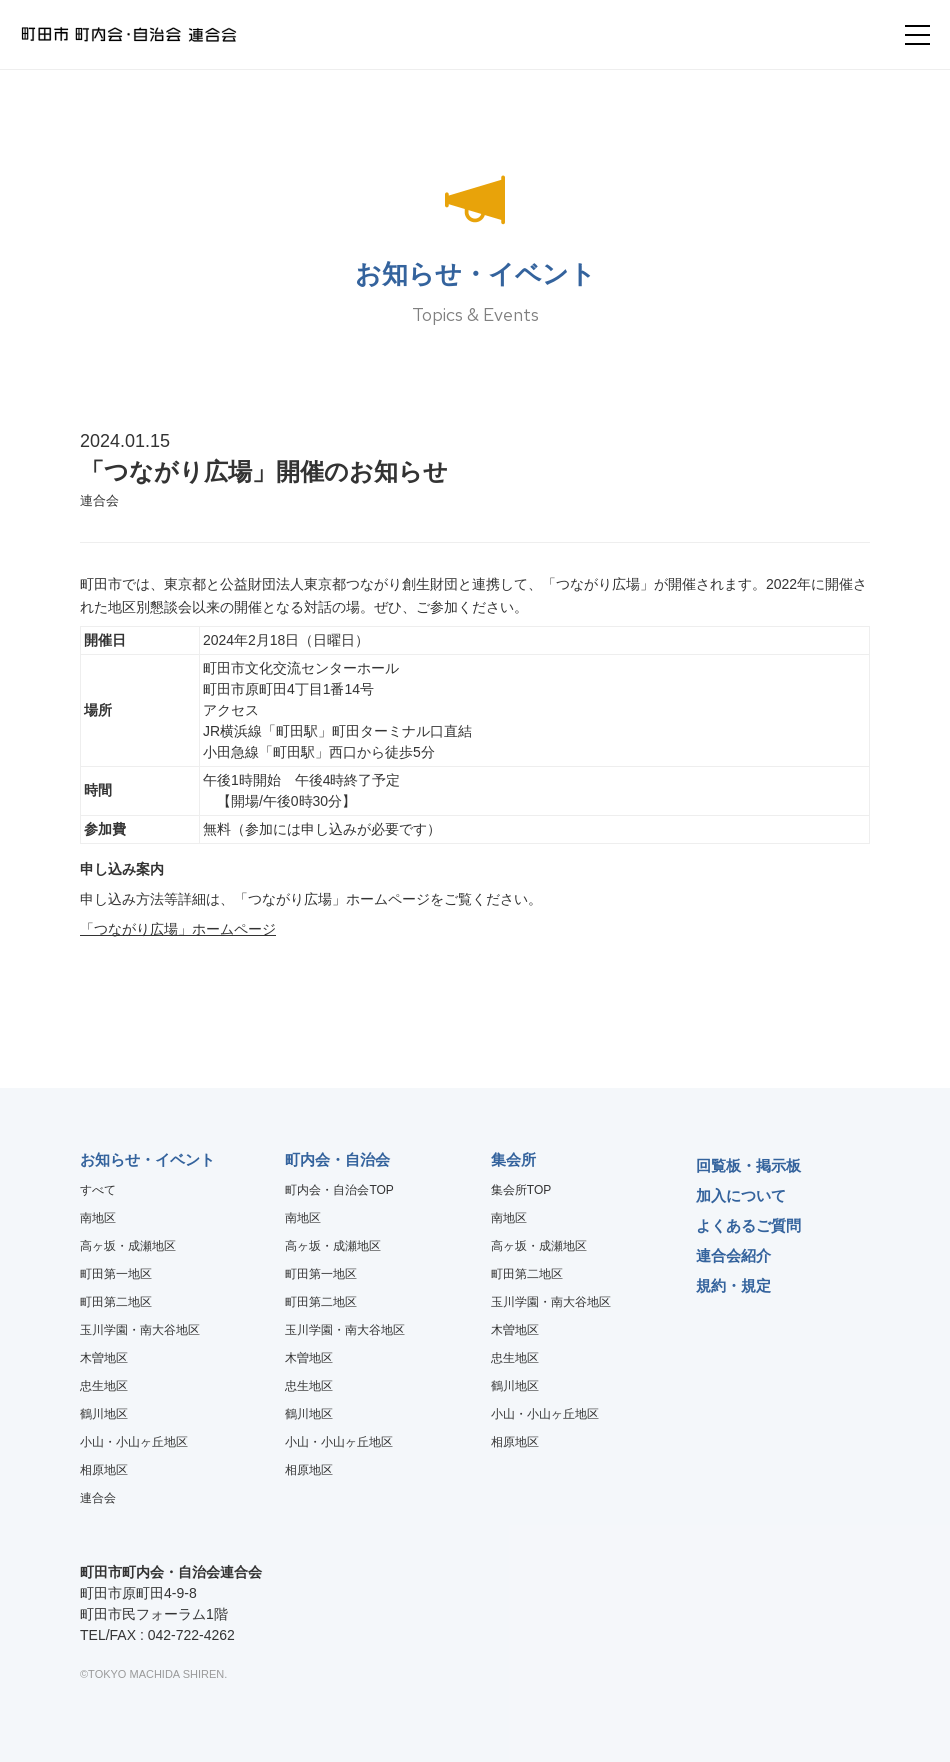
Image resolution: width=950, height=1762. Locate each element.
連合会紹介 (733, 1255)
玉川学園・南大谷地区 (140, 1330)
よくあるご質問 (748, 1225)
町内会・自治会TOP (339, 1190)
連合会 (98, 1498)
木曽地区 (104, 1358)
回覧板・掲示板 (748, 1165)
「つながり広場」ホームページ (178, 929)
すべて (98, 1190)
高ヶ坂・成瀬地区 (128, 1246)
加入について (741, 1195)
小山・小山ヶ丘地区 (134, 1442)
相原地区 (104, 1470)
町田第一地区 (116, 1274)
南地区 (98, 1218)
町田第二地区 (116, 1302)
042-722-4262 (191, 1635)
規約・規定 (733, 1285)
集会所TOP (521, 1190)
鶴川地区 (104, 1414)
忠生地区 (104, 1386)
